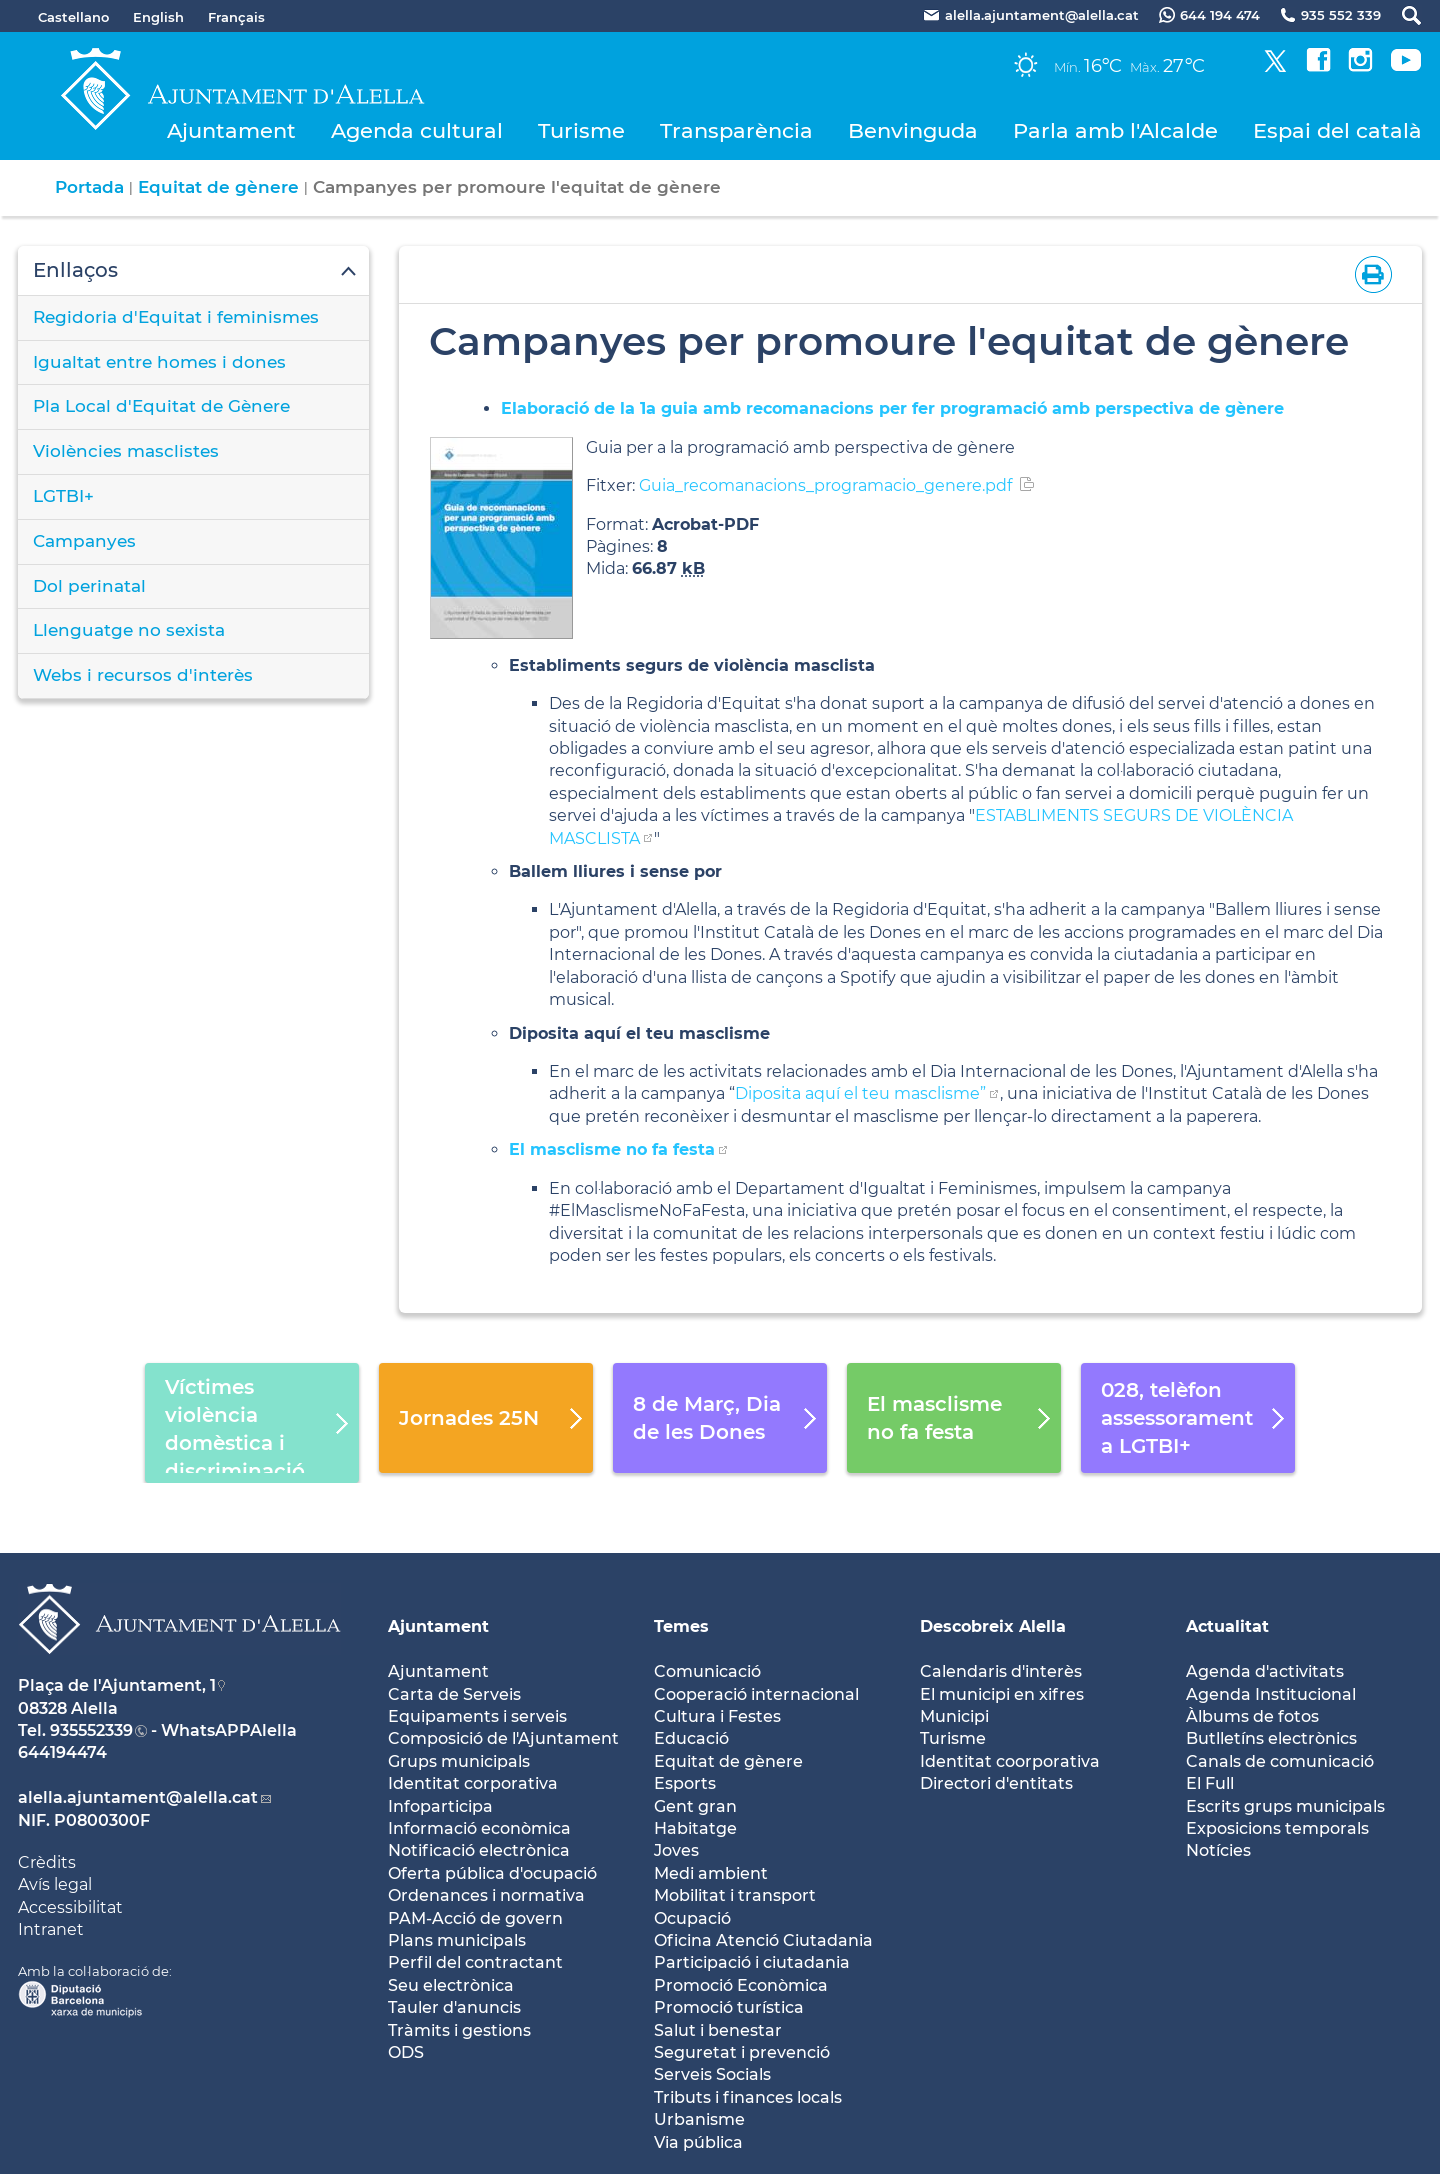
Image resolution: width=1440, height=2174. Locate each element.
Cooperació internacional (756, 1694)
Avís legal (55, 1884)
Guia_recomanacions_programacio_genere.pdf (825, 485)
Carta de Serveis (454, 1694)
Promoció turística (729, 2007)
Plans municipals (457, 1940)
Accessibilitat (70, 1907)
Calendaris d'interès (1001, 1671)
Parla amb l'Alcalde (1115, 130)
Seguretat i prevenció (742, 2052)
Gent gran (695, 1806)
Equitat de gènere (218, 187)
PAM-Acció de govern (475, 1918)
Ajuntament (231, 130)
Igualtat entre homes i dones (159, 362)
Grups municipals (459, 1761)
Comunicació (707, 1671)
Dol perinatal (89, 586)
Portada (89, 187)
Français (236, 17)
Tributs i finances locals (748, 2097)
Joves (676, 1850)
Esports (685, 1783)
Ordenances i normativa (486, 1895)
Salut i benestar (718, 2030)
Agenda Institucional (1271, 1694)
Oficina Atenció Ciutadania (763, 1940)
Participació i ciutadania (752, 1962)
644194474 (62, 1752)
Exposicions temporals (1277, 1828)
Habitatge (695, 1828)
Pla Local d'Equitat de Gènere (161, 406)
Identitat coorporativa (1010, 1761)
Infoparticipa (440, 1806)
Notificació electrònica (479, 1850)
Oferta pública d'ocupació (492, 1873)
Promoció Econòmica (741, 1985)
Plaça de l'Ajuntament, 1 (117, 1685)
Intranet (51, 1929)
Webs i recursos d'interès (143, 675)
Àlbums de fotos (1252, 1716)
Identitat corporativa (473, 1783)
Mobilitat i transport (735, 1895)
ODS (406, 2052)
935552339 (91, 1730)
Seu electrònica (451, 1985)
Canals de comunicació (1280, 1761)
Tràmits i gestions (459, 2030)
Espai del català (1337, 130)
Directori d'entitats (996, 1783)
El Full (1210, 1783)
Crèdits (47, 1862)
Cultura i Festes (717, 1716)
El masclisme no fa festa (612, 1149)
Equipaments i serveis (477, 1716)
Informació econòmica (479, 1828)
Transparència (736, 130)
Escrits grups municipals (1285, 1806)
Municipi (954, 1716)
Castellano (73, 17)
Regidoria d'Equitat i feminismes (176, 317)
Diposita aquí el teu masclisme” (860, 1093)
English (158, 17)
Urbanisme (699, 2119)
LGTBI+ (63, 496)
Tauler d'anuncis (454, 2007)
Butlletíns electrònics (1271, 1738)
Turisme (581, 130)
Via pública (698, 2142)
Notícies (1218, 1850)
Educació (691, 1738)
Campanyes (84, 541)
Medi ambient (711, 1873)
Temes (681, 1626)
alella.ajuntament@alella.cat (138, 1797)
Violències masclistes (126, 451)
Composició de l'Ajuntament (503, 1738)
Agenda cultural (417, 130)
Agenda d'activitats (1265, 1671)
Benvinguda (913, 130)
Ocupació (692, 1918)
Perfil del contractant (475, 1962)
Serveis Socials (712, 2074)
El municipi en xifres (1002, 1694)
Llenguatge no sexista (129, 630)
